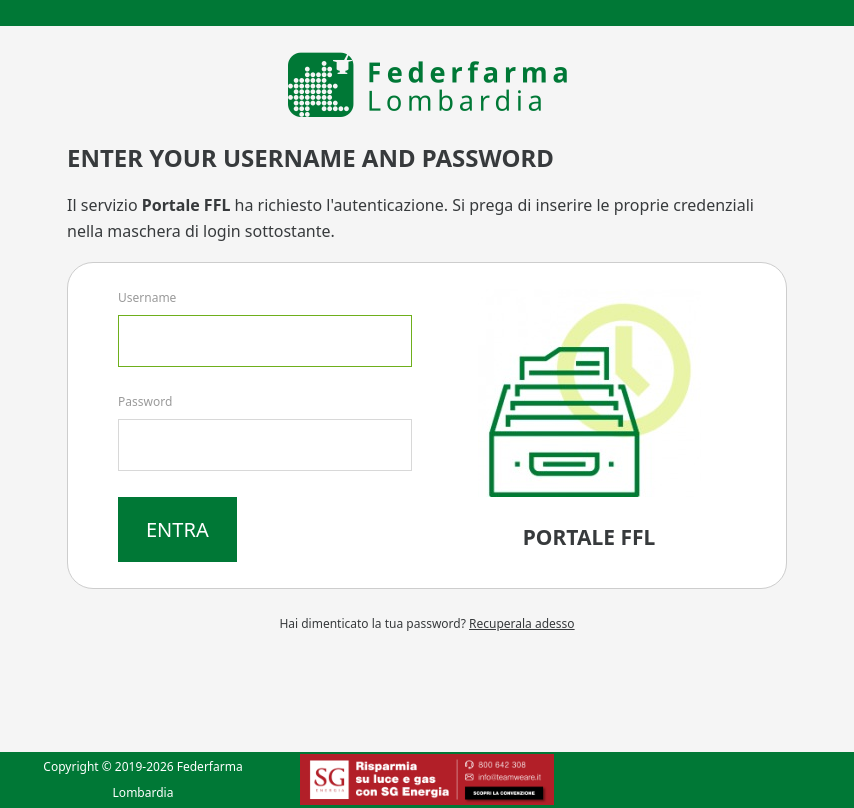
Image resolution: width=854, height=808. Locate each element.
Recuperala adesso (522, 623)
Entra (177, 529)
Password (145, 401)
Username (147, 297)
